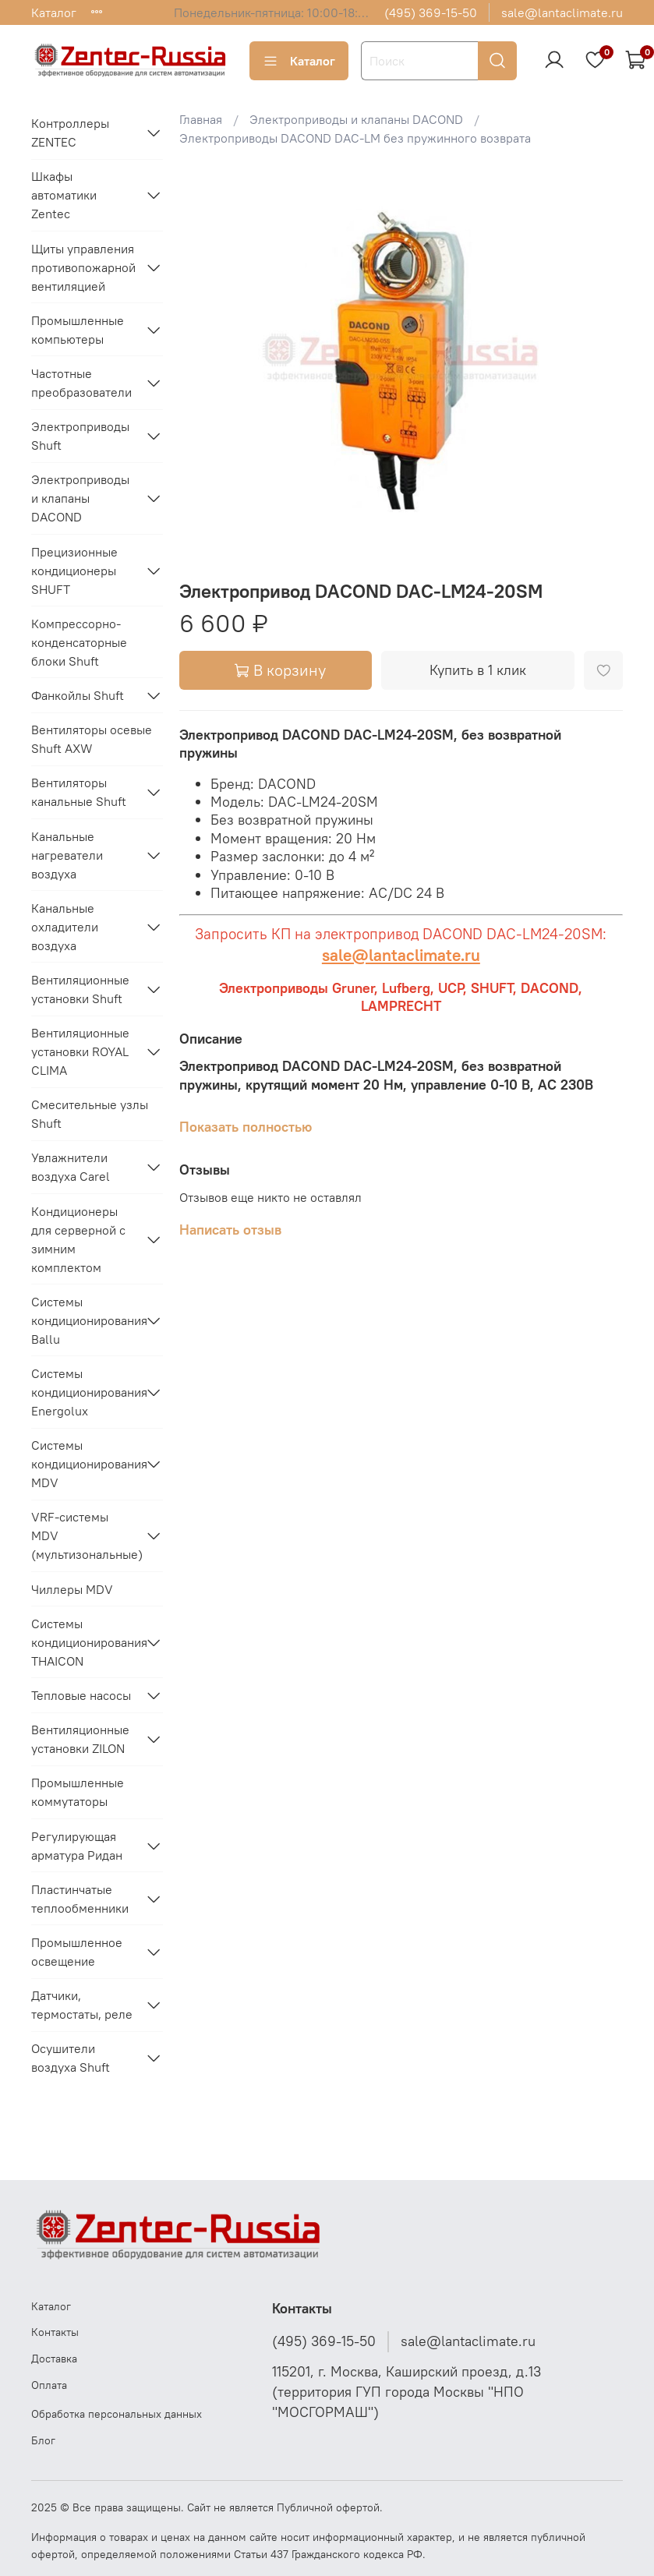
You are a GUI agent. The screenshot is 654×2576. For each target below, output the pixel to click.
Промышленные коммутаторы (77, 1792)
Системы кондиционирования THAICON (84, 1642)
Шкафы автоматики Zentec (64, 194)
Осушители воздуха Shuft (70, 2058)
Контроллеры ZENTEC (70, 132)
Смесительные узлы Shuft (89, 1114)
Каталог (53, 12)
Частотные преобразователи (81, 383)
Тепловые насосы (81, 1695)
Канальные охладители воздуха (64, 926)
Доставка (54, 2359)
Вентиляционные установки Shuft (80, 989)
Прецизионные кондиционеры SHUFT (74, 570)
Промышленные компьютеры (77, 330)
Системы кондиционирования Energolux (84, 1392)
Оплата (49, 2385)
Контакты (55, 2332)
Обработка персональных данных (116, 2414)
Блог (43, 2440)
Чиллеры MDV (72, 1589)
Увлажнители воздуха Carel (70, 1167)
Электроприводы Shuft (80, 436)
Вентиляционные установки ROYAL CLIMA (80, 1051)
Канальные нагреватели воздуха (67, 855)
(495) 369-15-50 (430, 12)
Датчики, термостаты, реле (82, 2005)
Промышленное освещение (76, 1952)
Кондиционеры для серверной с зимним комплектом (78, 1239)
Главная (200, 119)
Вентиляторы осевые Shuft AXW (91, 739)
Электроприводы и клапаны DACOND (356, 119)
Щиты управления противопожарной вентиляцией (83, 267)
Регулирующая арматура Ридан (76, 1846)
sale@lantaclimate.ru (562, 12)
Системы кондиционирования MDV (84, 1463)
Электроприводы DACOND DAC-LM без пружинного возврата (355, 138)
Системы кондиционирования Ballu (84, 1320)
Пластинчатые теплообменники (80, 1899)
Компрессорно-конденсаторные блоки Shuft (79, 642)
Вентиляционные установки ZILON (80, 1739)
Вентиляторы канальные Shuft (78, 792)
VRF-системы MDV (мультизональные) (84, 1535)
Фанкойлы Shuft (77, 695)
